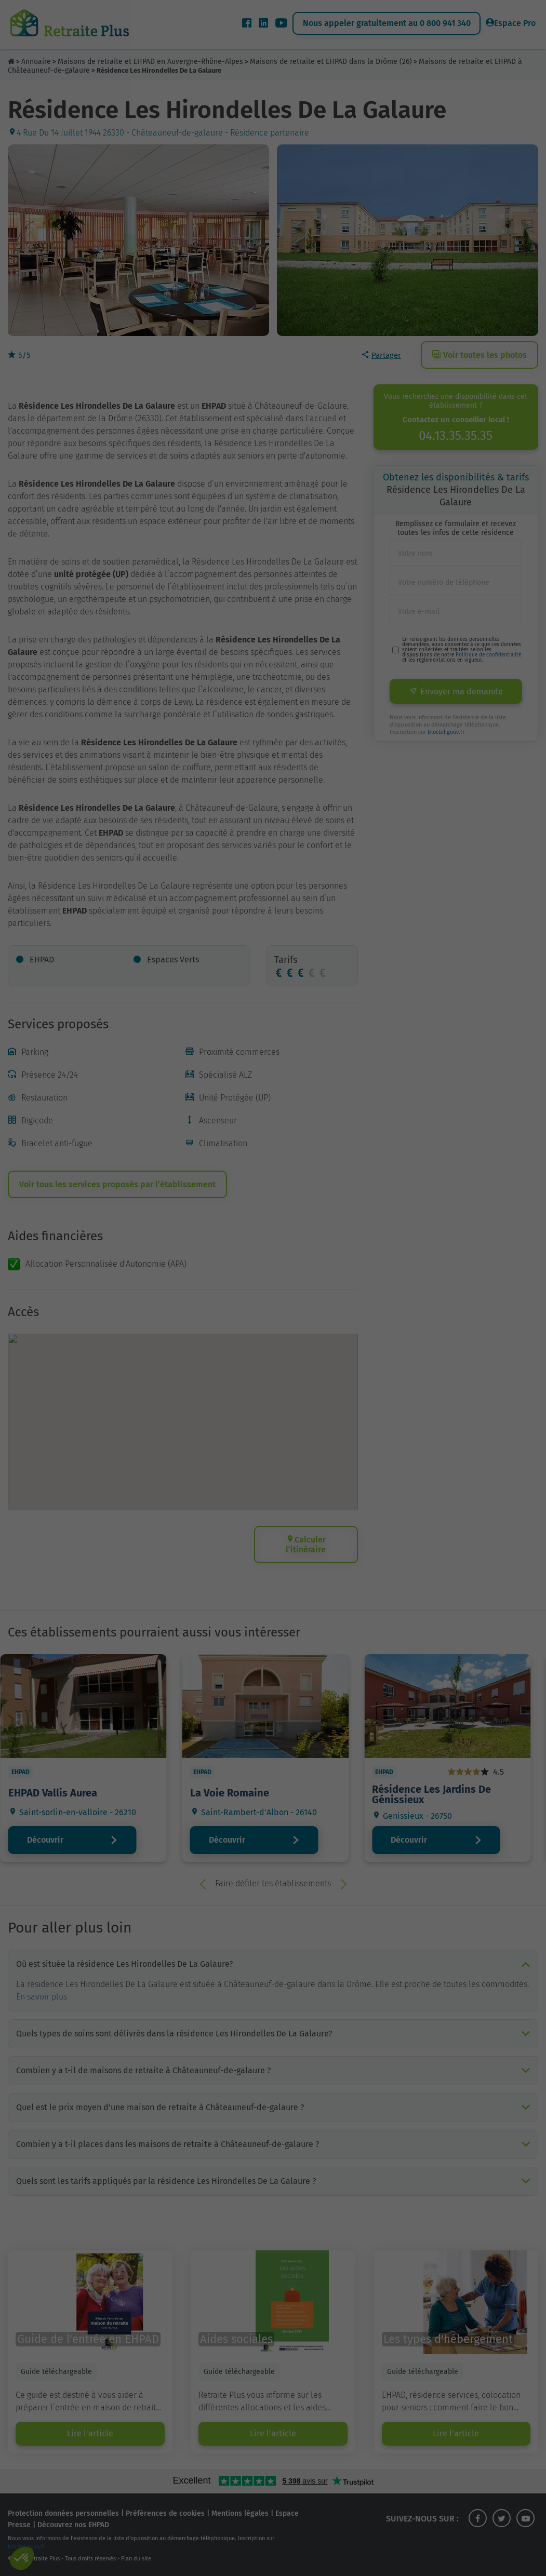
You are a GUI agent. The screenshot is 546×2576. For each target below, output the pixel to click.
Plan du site (136, 2558)
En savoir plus (41, 1997)
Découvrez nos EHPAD (73, 2524)
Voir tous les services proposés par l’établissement (117, 1184)
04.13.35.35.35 (456, 435)
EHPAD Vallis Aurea (60, 1793)
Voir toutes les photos (479, 355)
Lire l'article (90, 2433)
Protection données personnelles (63, 2513)
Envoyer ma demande (456, 691)
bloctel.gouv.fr (446, 732)
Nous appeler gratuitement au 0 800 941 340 (387, 23)
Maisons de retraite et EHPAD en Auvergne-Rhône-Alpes (150, 61)
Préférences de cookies (165, 2513)
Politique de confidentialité (488, 655)
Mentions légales (240, 2513)
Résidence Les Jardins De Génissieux (439, 1794)
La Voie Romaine (236, 1793)
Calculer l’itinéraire (306, 1544)
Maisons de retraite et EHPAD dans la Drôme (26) (331, 61)
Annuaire (36, 61)
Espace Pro (511, 23)
